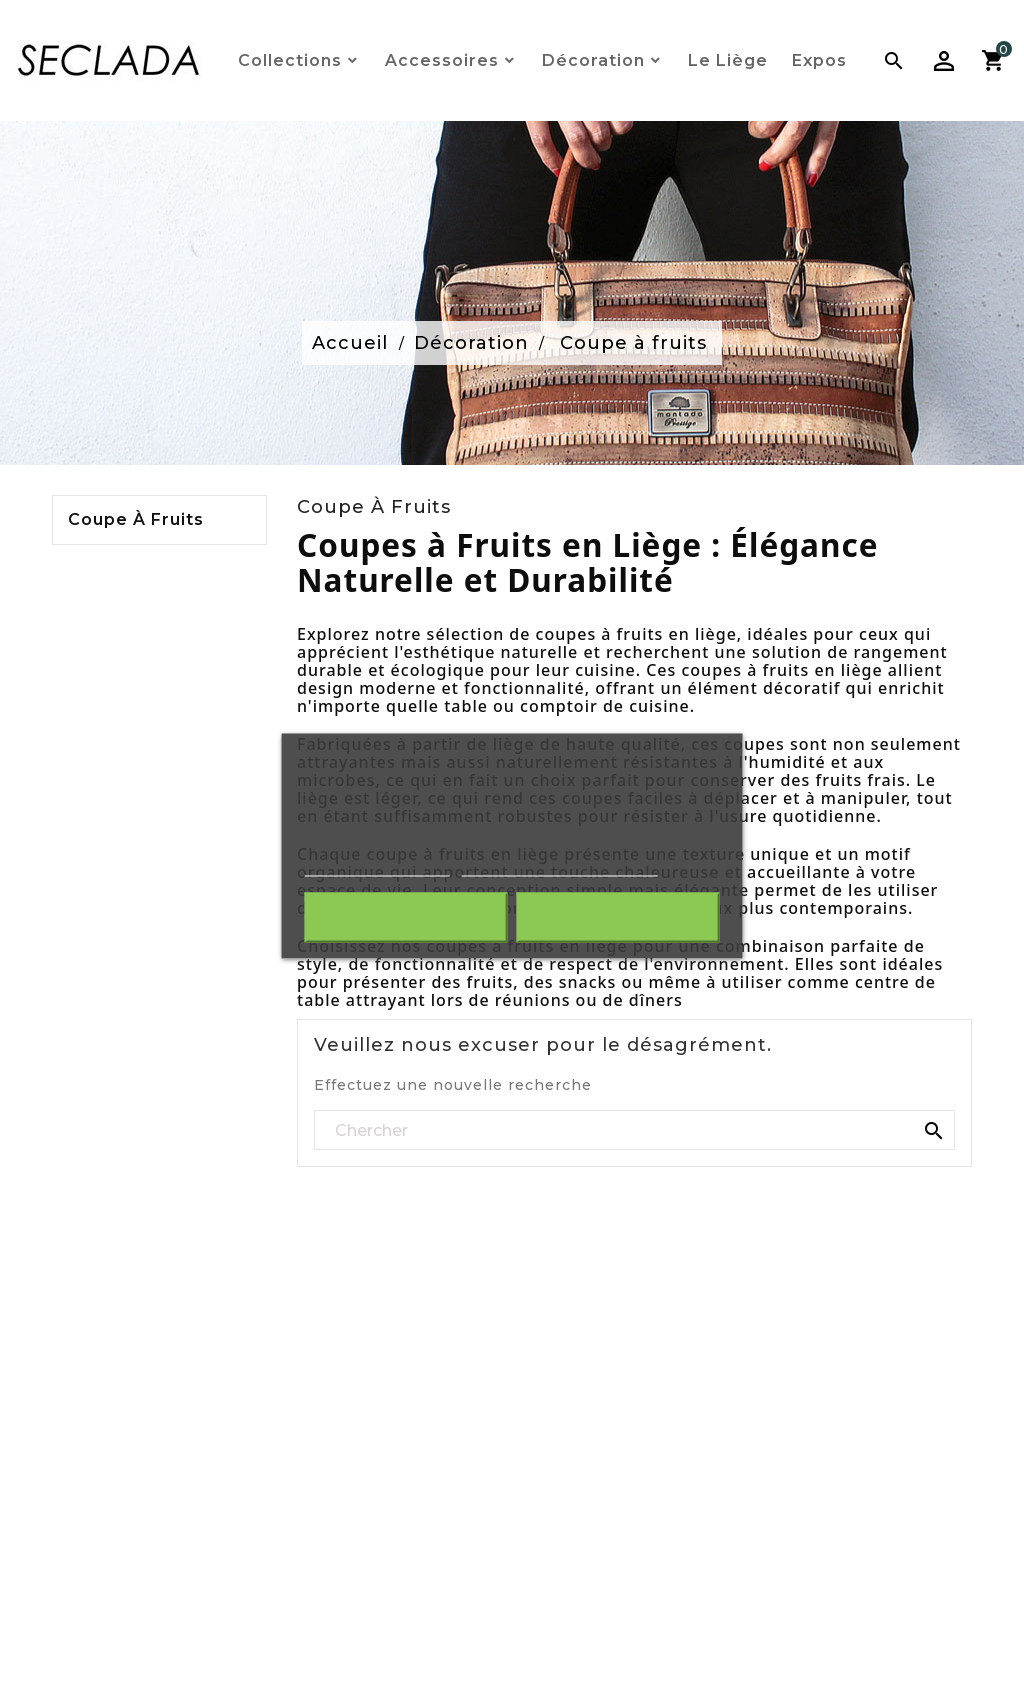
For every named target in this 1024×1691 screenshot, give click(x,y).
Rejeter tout (406, 917)
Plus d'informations (377, 866)
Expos (819, 60)
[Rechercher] (634, 1131)
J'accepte (617, 917)
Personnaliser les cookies (559, 866)
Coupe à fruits (136, 520)
